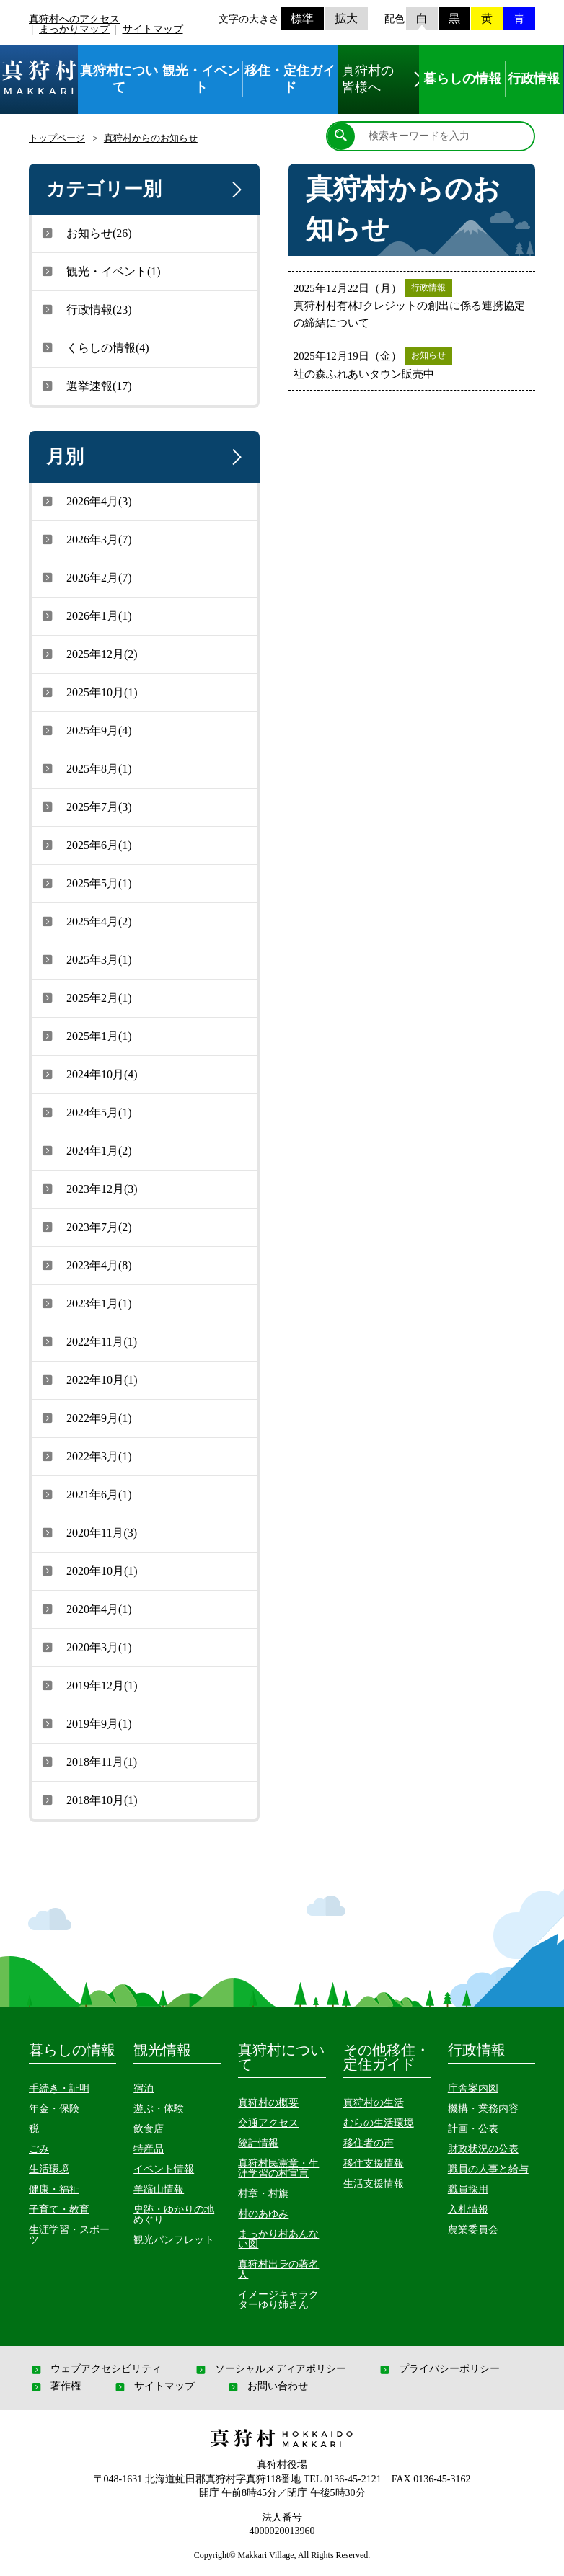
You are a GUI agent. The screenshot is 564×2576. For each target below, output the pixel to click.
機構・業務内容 (483, 2108)
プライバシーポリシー (438, 2369)
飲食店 (148, 2128)
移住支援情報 (373, 2163)
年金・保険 (54, 2108)
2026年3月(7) (85, 539)
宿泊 (143, 2088)
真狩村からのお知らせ (151, 138)
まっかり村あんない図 (278, 2239)
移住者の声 (368, 2143)
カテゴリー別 (147, 189)
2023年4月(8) (85, 1265)
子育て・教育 (59, 2209)
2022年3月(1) (85, 1456)
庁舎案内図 (473, 2088)
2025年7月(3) (85, 806)
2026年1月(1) (85, 615)
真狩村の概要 (268, 2102)
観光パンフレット (173, 2239)
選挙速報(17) (85, 386)
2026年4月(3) (85, 501)
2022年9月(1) (85, 1418)
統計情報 (258, 2143)
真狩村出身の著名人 (278, 2269)
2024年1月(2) (85, 1150)
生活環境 (49, 2169)
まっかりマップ (74, 29)
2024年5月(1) (85, 1112)
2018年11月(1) (88, 1761)
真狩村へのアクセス (74, 19)
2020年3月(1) (85, 1647)
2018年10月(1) (88, 1800)
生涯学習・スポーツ (69, 2234)
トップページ (57, 138)
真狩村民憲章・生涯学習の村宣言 (278, 2168)
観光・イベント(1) (100, 271)
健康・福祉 (54, 2189)
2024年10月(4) (88, 1074)
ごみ (39, 2149)
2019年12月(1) (88, 1685)
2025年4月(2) (85, 921)
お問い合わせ (267, 2386)
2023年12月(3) (88, 1188)
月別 (147, 456)
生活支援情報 (373, 2183)
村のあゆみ (263, 2213)
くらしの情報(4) (94, 347)
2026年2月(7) (85, 577)
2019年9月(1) (85, 1723)
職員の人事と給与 (488, 2169)
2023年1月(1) (85, 1303)
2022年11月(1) (88, 1341)
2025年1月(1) (85, 1036)
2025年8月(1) (85, 768)
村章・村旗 (263, 2193)
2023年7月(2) (85, 1227)
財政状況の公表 (483, 2149)
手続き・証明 (59, 2088)
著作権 (55, 2386)
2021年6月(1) (85, 1494)
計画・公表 (473, 2128)
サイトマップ (153, 29)
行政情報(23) (85, 309)
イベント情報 (163, 2169)
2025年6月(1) (85, 845)
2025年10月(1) (88, 692)
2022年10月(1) (88, 1379)
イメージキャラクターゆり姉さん (278, 2299)
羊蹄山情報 (158, 2189)
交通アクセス (268, 2123)
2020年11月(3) (88, 1532)
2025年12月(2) (88, 654)
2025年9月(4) (85, 730)
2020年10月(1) (88, 1570)
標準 (302, 18)
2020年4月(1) (85, 1609)
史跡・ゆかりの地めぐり (173, 2214)
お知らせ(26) (85, 233)
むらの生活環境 (378, 2123)
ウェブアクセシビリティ (95, 2369)
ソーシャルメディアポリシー (269, 2369)
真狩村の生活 (373, 2102)
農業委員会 (473, 2229)
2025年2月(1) (85, 997)
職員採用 (468, 2189)
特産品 (148, 2149)
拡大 (346, 18)
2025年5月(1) (85, 883)
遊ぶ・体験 (158, 2108)
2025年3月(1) (85, 959)
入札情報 (468, 2209)
